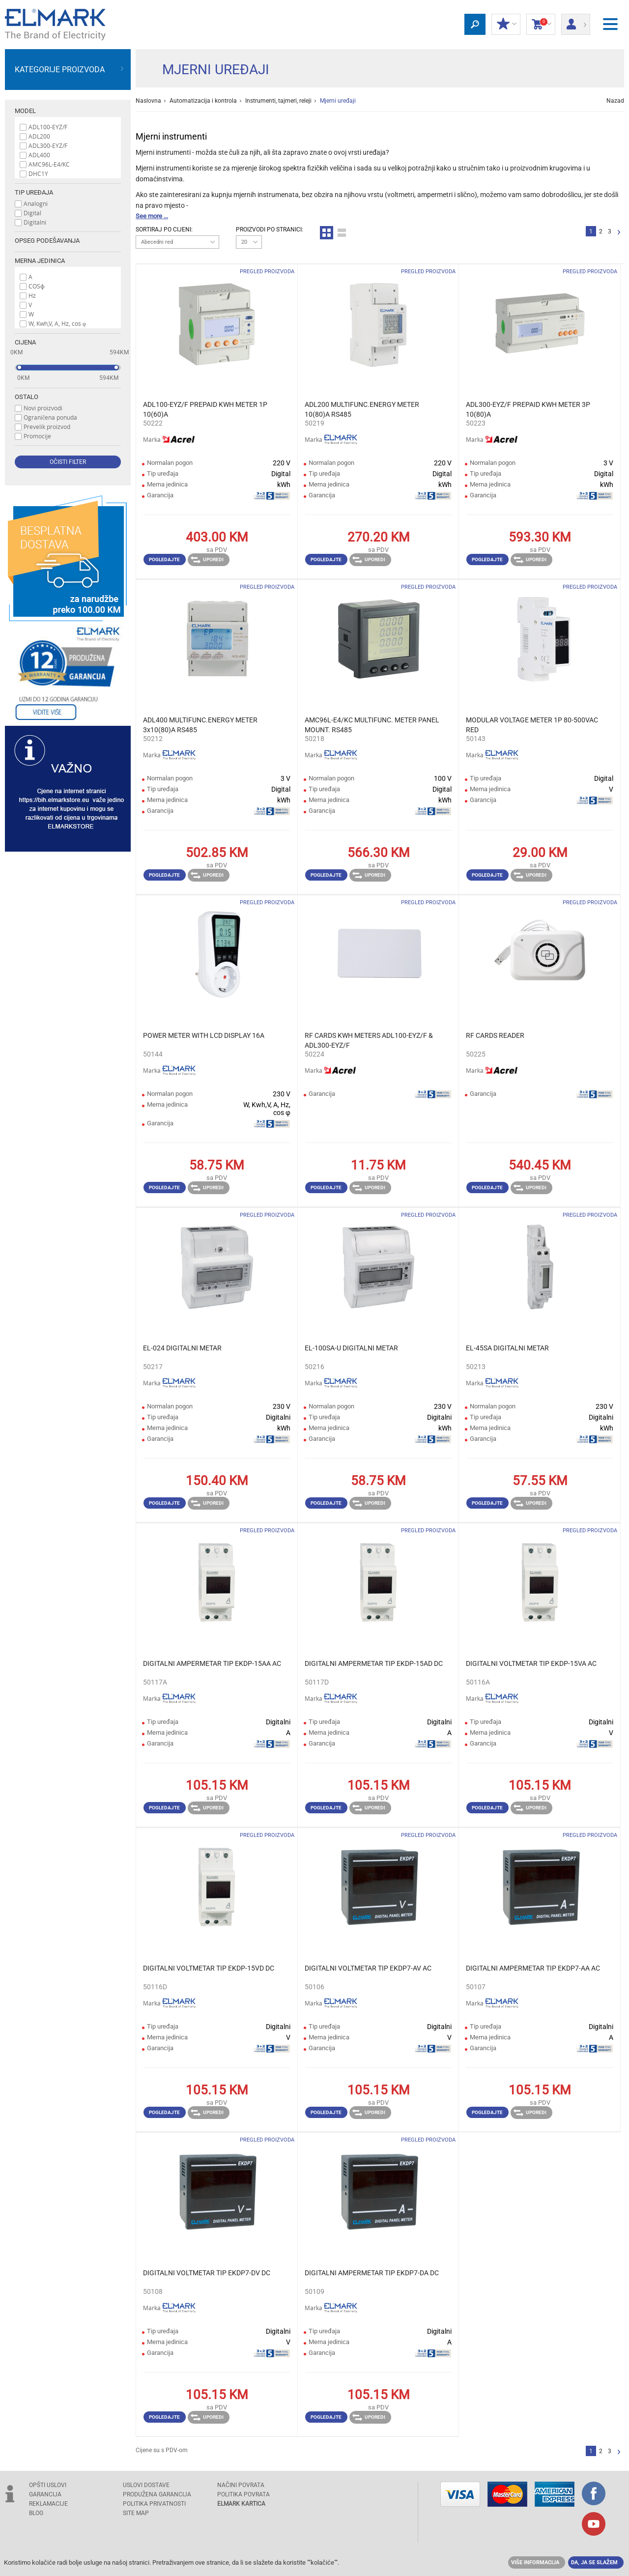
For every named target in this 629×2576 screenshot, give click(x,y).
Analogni (36, 203)
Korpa (541, 24)
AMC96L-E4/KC (49, 164)
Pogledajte (164, 559)
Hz (32, 295)
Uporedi (207, 559)
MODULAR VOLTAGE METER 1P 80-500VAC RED (532, 725)
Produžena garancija (157, 2494)
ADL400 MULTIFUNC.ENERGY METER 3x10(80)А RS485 (200, 725)
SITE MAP (136, 2513)
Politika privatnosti (154, 2503)
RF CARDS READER (495, 1035)
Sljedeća (619, 232)
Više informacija (535, 2562)
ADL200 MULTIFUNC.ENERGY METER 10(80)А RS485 (362, 409)
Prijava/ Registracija (576, 21)
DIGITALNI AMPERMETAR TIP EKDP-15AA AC (212, 1663)
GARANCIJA (45, 2494)
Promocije (37, 436)
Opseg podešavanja (47, 240)
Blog (36, 2513)
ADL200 (39, 136)
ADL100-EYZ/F (48, 127)
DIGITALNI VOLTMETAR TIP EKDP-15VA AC (531, 1663)
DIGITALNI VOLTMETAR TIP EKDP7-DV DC (206, 2273)
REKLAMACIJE (48, 2503)
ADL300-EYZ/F (48, 145)
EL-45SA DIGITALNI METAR (507, 1348)
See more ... (152, 216)
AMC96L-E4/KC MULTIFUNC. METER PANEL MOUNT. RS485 (372, 725)
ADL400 (39, 155)
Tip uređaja (34, 192)
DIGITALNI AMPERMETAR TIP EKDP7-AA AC (533, 1968)
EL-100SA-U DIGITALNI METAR (351, 1348)
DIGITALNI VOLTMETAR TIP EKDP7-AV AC (368, 1968)
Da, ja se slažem (594, 2562)
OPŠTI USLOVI (47, 2485)
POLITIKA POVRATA (243, 2494)
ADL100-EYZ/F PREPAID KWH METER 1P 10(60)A (205, 409)
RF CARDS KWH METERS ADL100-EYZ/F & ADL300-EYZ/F (369, 1040)
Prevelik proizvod (47, 426)
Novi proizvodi (43, 408)
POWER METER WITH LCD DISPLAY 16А (203, 1035)
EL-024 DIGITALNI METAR (182, 1348)
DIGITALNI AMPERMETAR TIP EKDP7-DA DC (372, 2273)
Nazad (615, 100)
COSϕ (37, 286)
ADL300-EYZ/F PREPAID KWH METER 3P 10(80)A (528, 409)
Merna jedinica (40, 260)
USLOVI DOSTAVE (146, 2485)
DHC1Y (38, 173)
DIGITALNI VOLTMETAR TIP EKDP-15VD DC (208, 1968)
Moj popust (506, 24)
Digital (32, 213)
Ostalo (26, 397)
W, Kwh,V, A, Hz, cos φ (57, 323)
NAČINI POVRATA (240, 2485)
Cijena (25, 342)
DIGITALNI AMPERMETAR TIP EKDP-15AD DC (374, 1663)
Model (25, 110)
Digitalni (35, 222)
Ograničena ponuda (50, 417)
